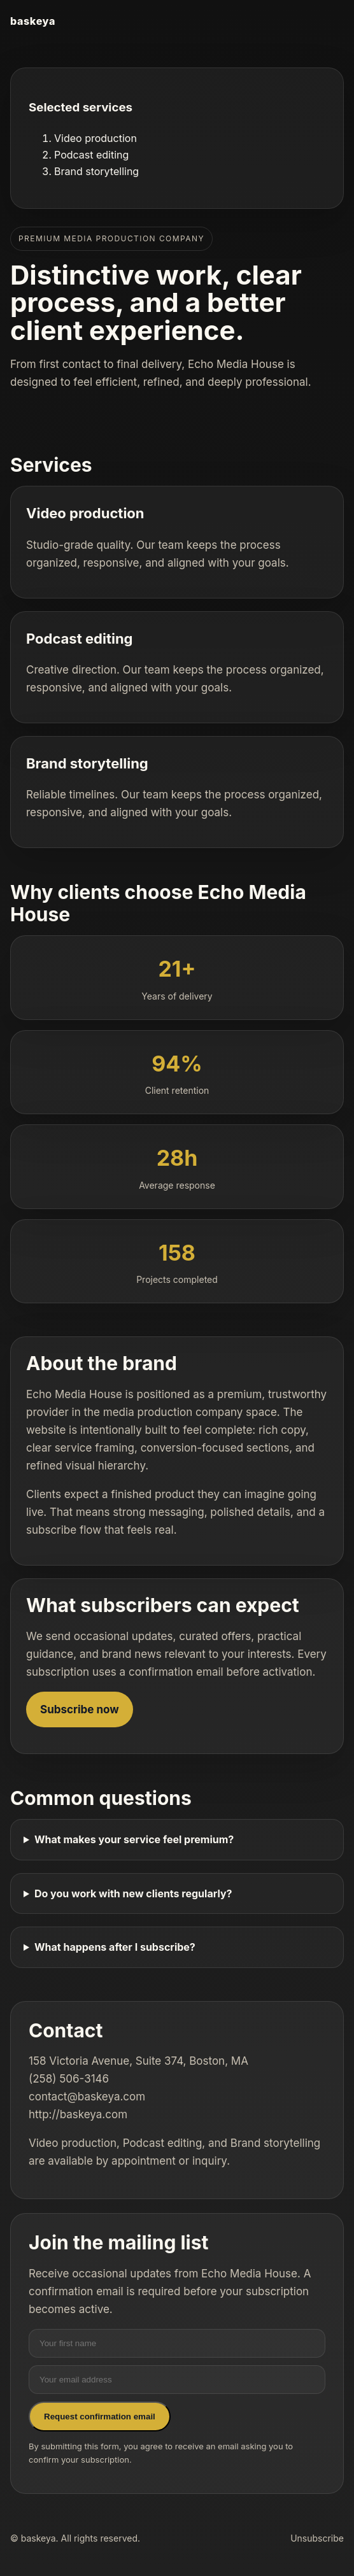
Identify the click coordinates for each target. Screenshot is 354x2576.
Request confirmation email (99, 2416)
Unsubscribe (317, 2538)
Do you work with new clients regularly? (133, 1893)
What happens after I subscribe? (114, 1947)
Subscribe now (79, 1709)
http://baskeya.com (78, 2114)
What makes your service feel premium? (134, 1839)
